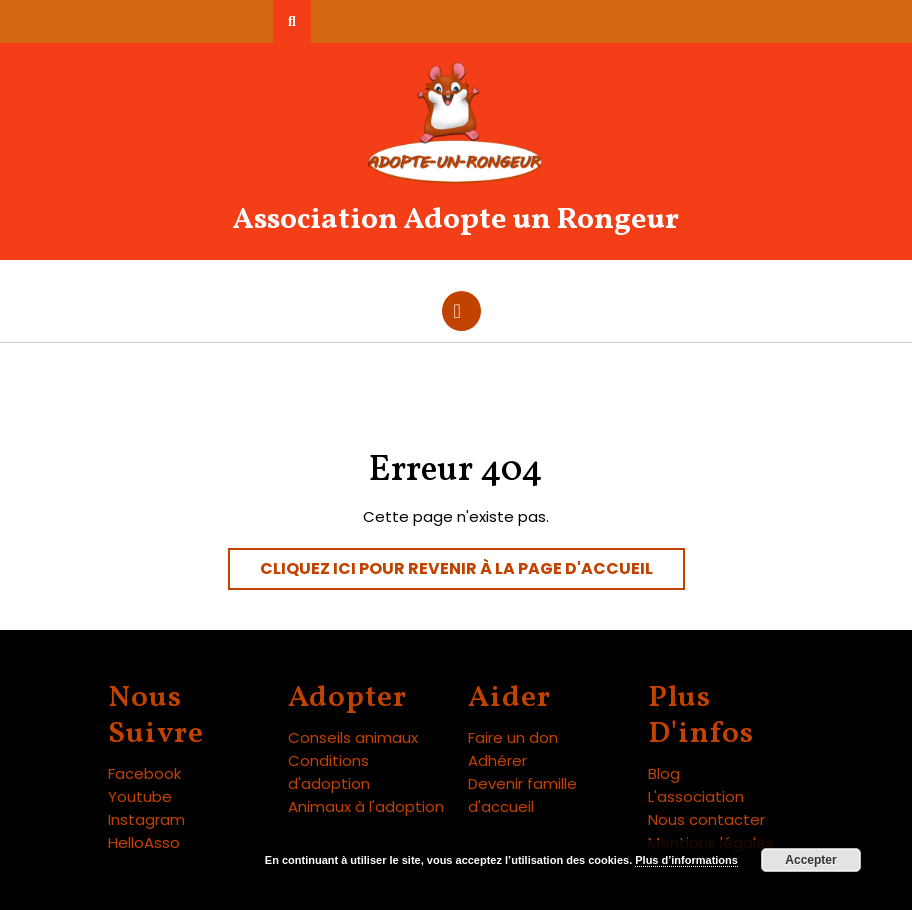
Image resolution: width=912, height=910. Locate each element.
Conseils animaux (353, 737)
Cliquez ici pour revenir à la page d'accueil (472, 573)
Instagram (146, 819)
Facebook (144, 773)
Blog (664, 773)
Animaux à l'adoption (366, 806)
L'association (696, 796)
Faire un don (513, 737)
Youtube (140, 796)
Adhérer (497, 760)
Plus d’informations (686, 860)
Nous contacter (706, 819)
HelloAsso (144, 842)
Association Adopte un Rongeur (456, 220)
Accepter (810, 860)
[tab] (461, 311)
